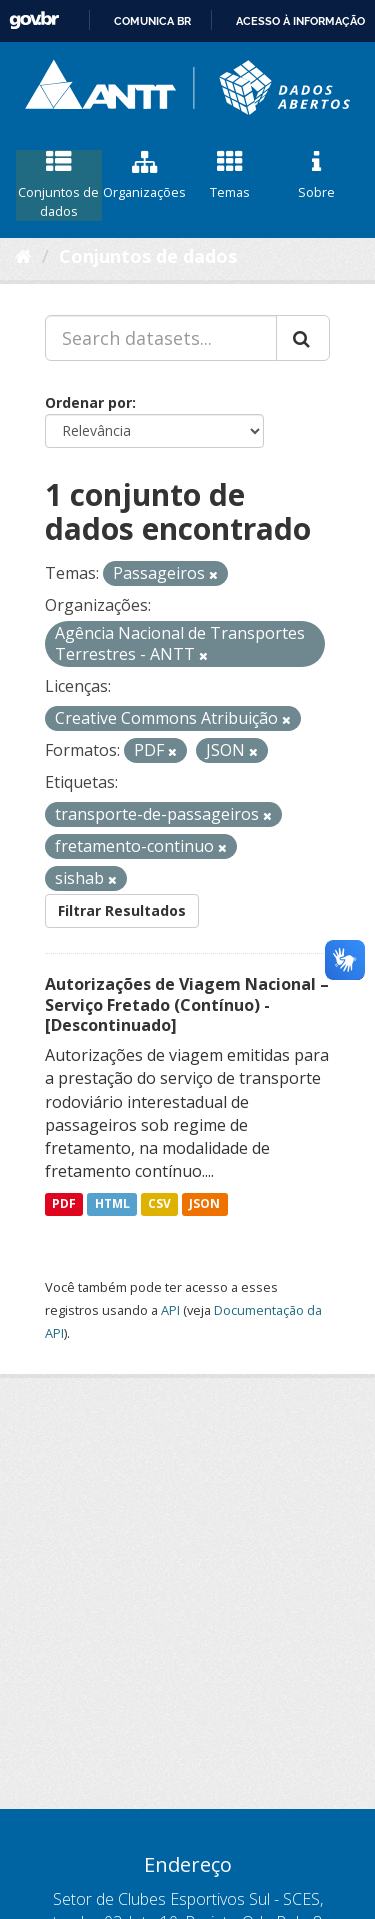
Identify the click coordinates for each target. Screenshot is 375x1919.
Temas (231, 176)
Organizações (145, 176)
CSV (159, 1203)
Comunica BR (152, 21)
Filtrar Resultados (122, 910)
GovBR (34, 20)
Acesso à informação (300, 21)
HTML (112, 1203)
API (170, 1310)
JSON (204, 1203)
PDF (64, 1203)
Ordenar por (88, 402)
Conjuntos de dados (59, 185)
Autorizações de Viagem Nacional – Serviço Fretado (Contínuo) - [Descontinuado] (187, 1005)
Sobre (316, 176)
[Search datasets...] (161, 338)
